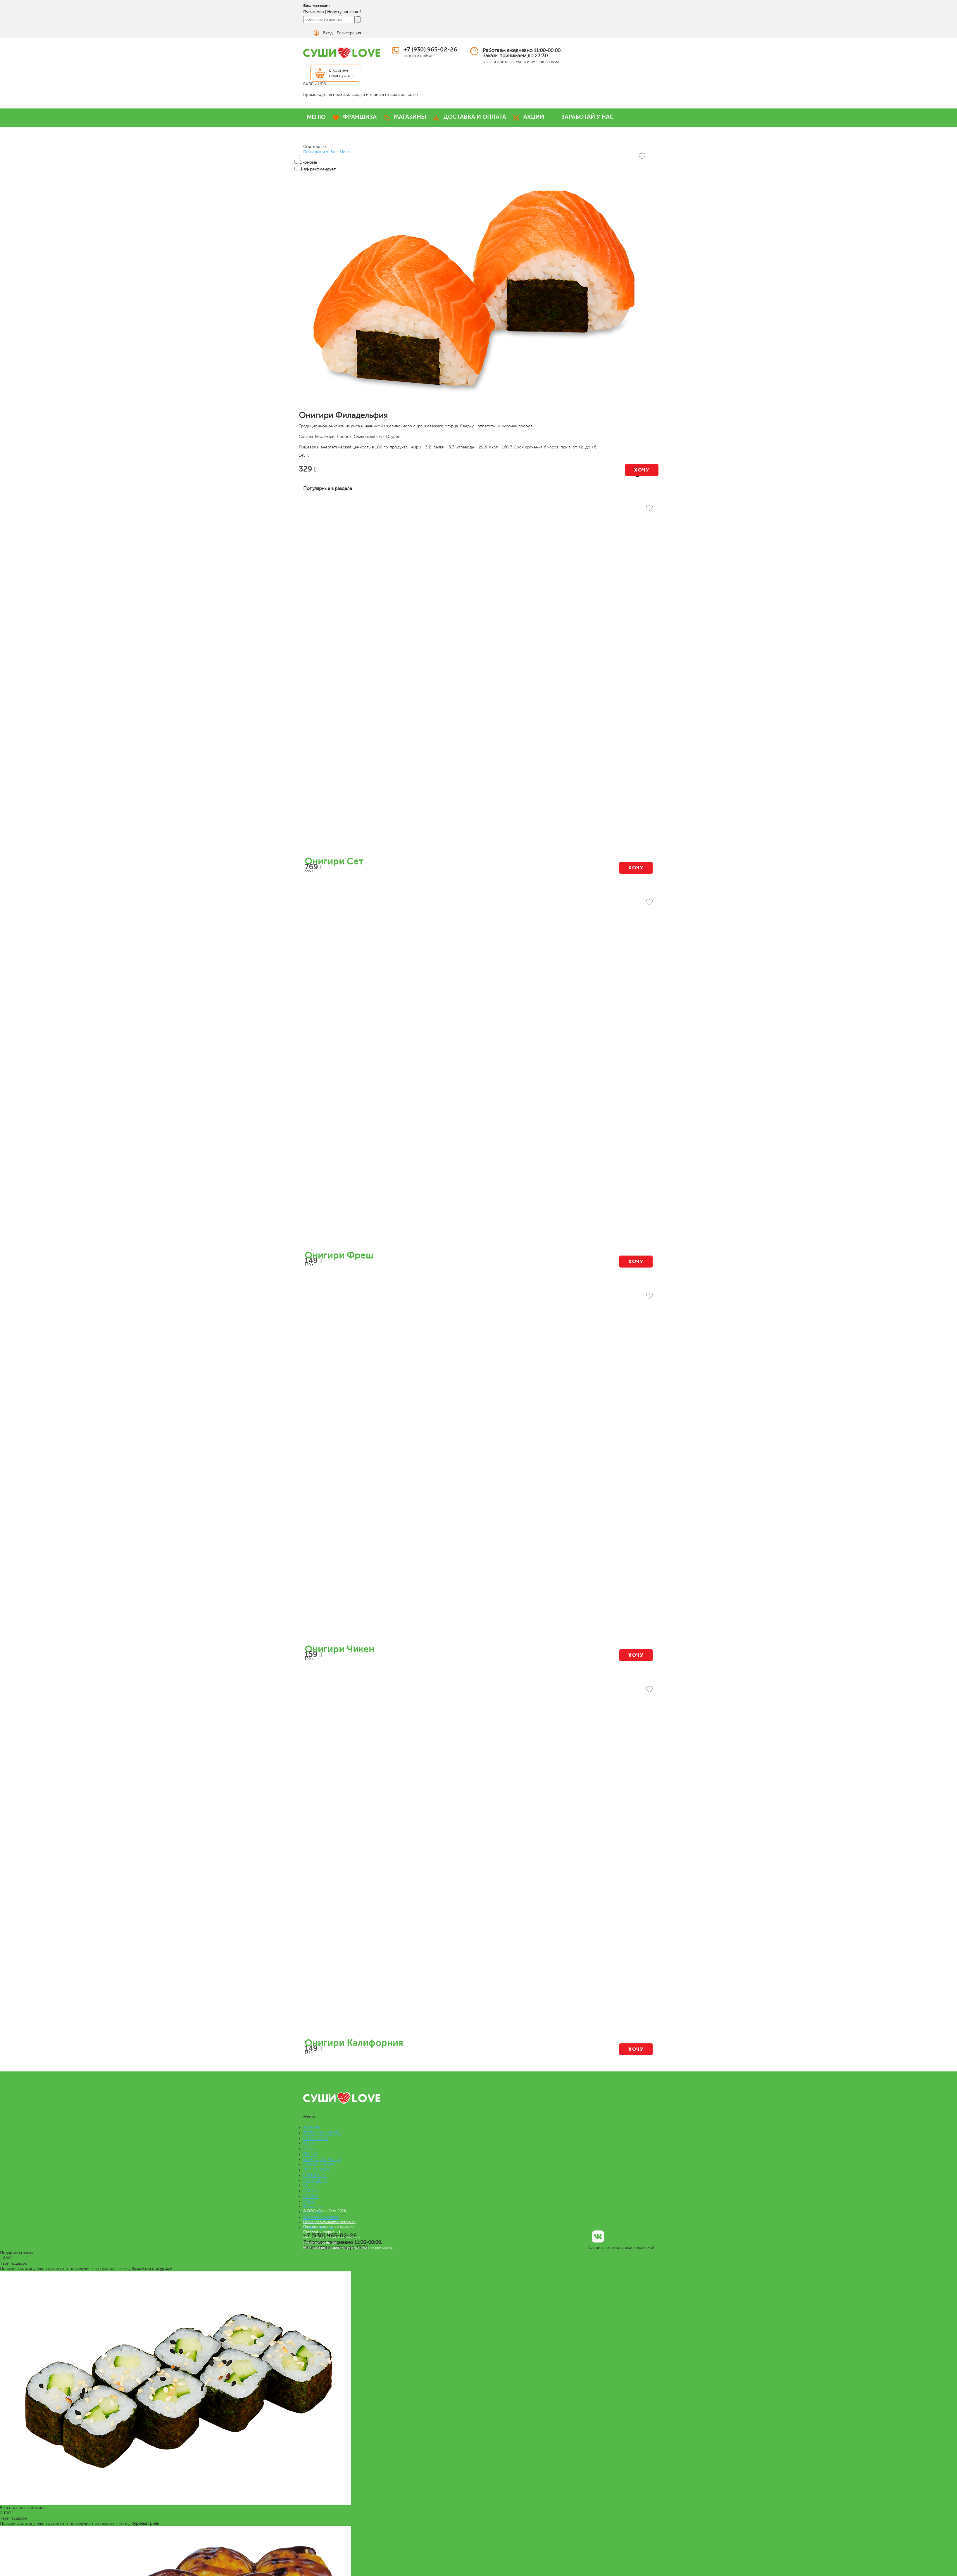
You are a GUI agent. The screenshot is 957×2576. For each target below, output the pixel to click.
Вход (328, 33)
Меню (309, 2201)
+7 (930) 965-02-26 (430, 49)
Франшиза (313, 2206)
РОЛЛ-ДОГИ (315, 2180)
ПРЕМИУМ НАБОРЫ (322, 2133)
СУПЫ (309, 2185)
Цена (345, 152)
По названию (315, 152)
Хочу (641, 470)
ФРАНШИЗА (360, 116)
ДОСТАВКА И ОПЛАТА (475, 116)
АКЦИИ (533, 116)
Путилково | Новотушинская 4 (332, 12)
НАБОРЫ (311, 2128)
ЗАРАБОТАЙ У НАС (587, 116)
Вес (334, 152)
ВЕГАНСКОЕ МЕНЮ (322, 2159)
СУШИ (309, 2149)
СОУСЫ (310, 2196)
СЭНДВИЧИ (315, 2175)
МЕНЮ (316, 117)
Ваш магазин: (316, 5)
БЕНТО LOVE (315, 2138)
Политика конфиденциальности (329, 2221)
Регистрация (349, 33)
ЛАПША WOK (316, 2170)
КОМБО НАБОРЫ (320, 2164)
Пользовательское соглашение (328, 2227)
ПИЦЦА (310, 2154)
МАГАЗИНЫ (410, 116)
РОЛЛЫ (310, 2143)
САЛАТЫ (311, 2191)
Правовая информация (321, 2232)
